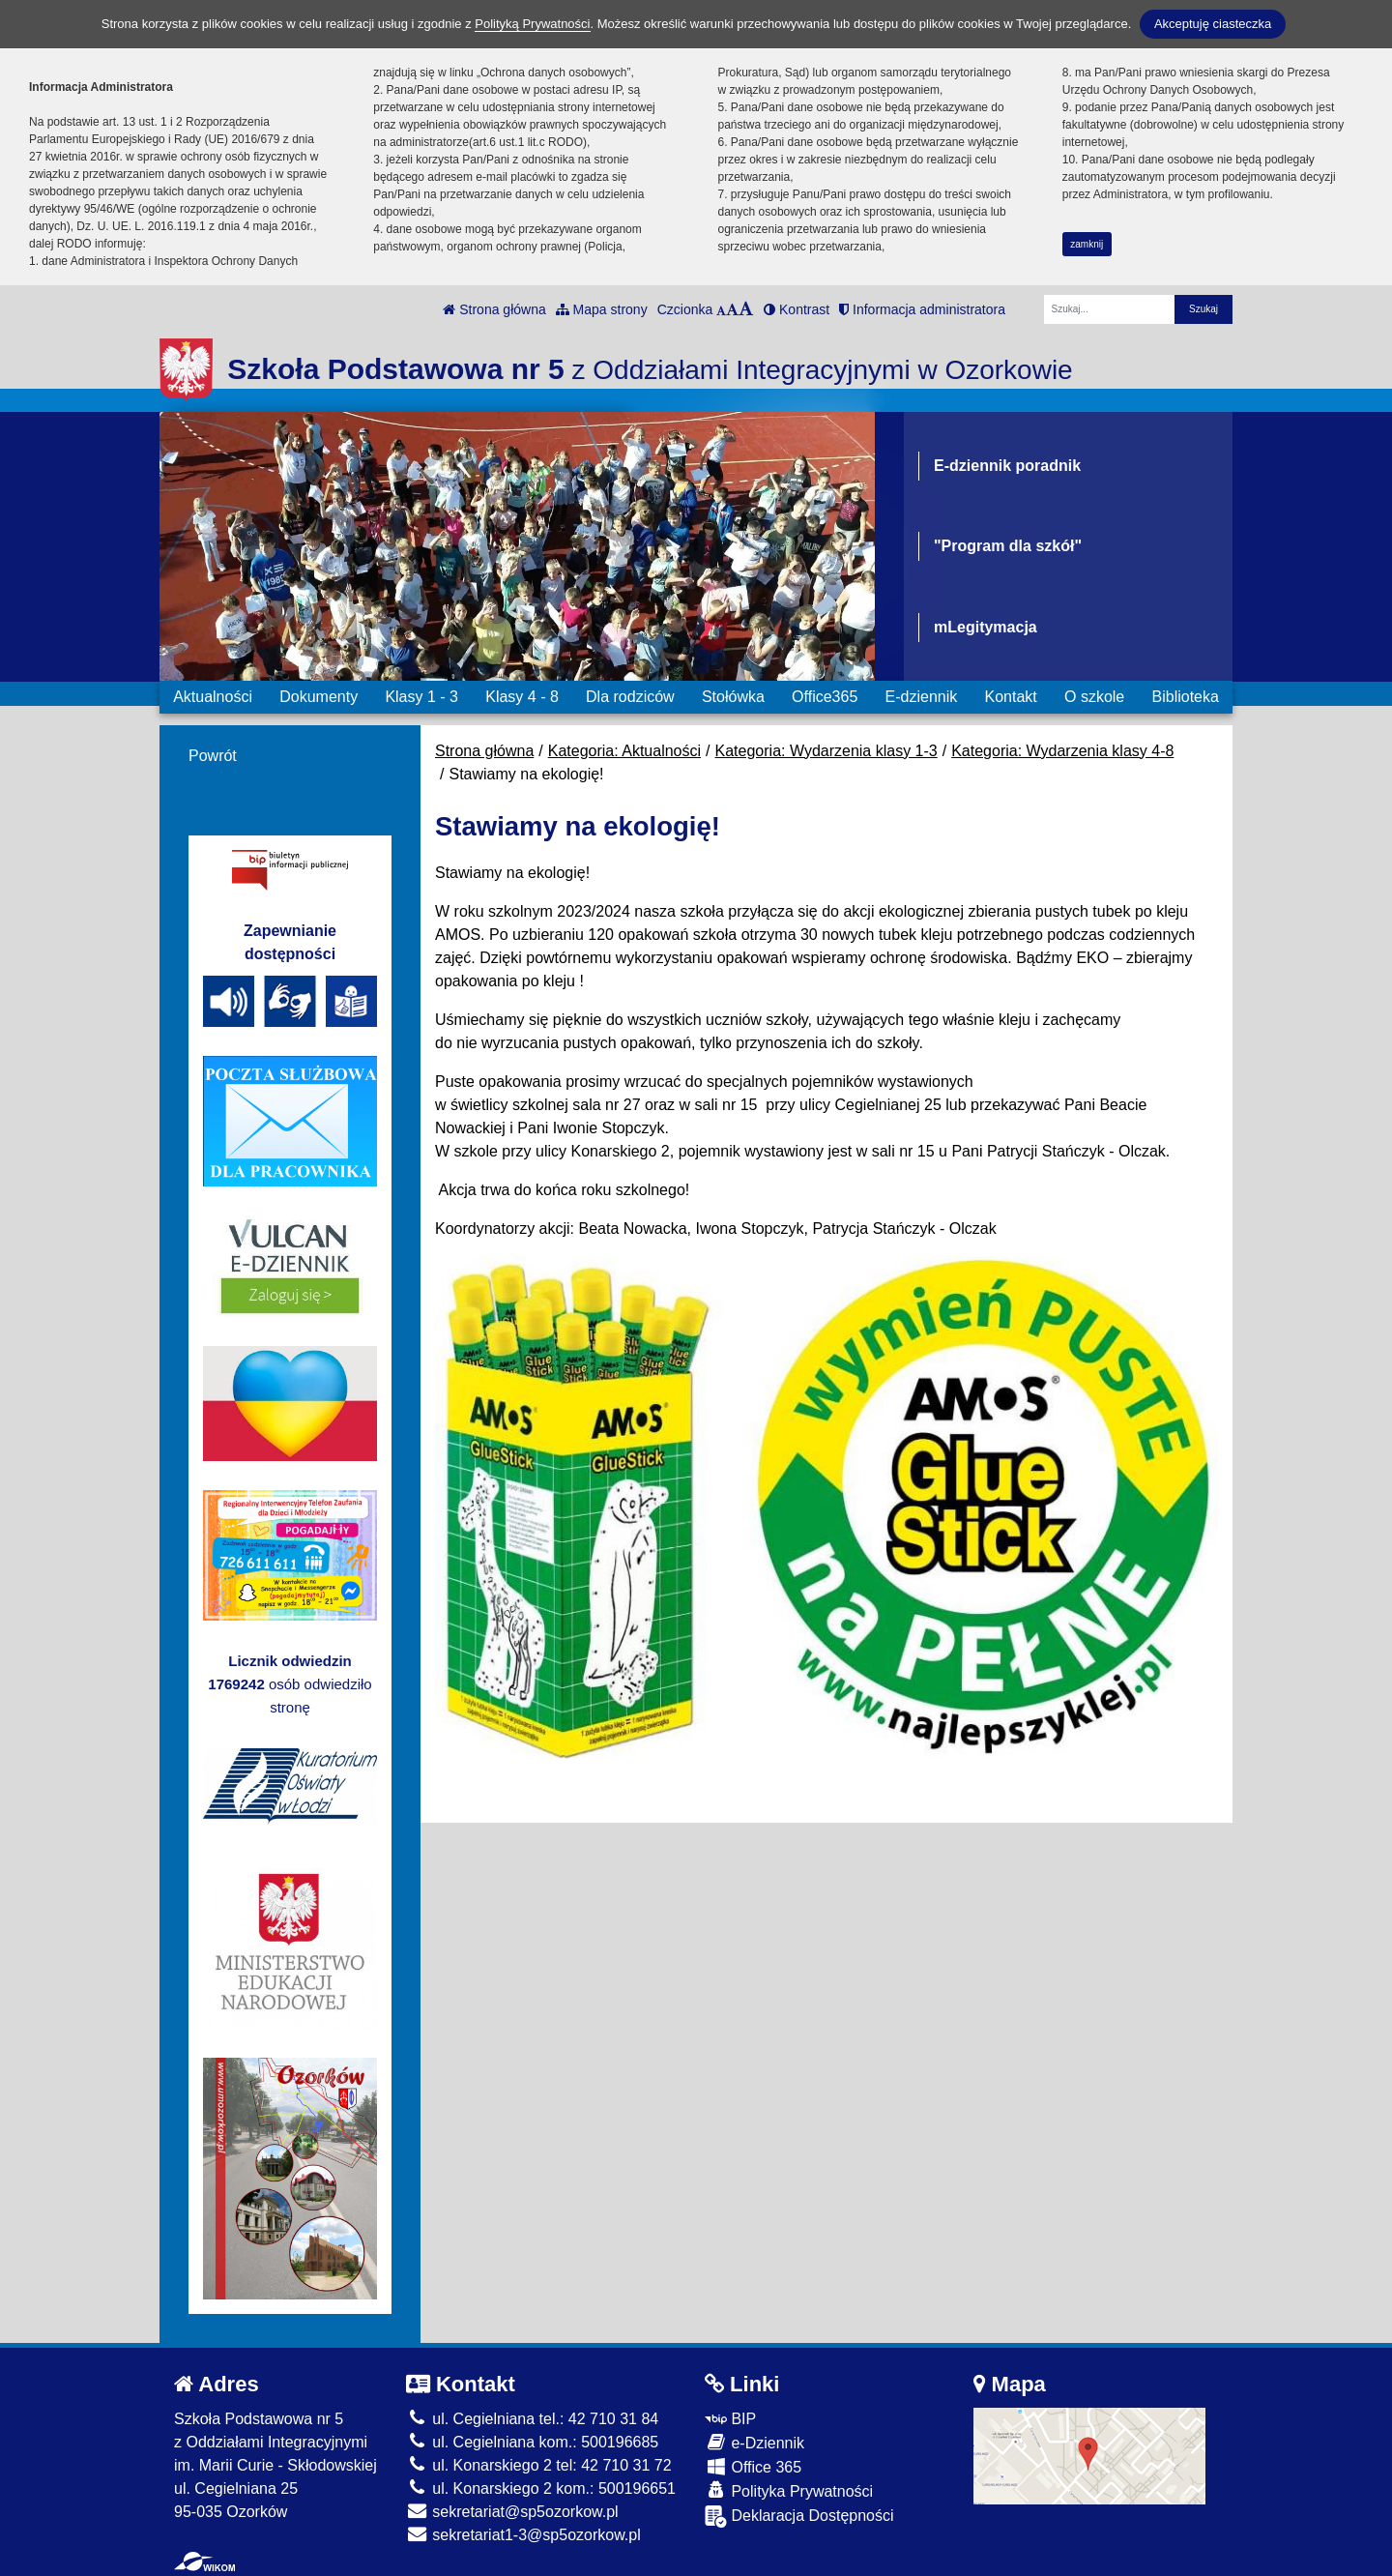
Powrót (212, 755)
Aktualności (212, 696)
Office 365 (753, 2466)
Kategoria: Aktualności (624, 751)
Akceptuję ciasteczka (1212, 23)
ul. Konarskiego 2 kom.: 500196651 (541, 2488)
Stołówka (733, 696)
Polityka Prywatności (789, 2490)
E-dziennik (921, 696)
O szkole (1094, 696)
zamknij (1086, 244)
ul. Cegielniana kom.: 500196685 (532, 2442)
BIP (730, 2419)
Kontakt (1010, 696)
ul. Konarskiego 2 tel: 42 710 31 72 (539, 2465)
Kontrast (796, 309)
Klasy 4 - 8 (522, 696)
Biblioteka (1185, 696)
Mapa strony (602, 309)
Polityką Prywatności (532, 23)
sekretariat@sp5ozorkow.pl (512, 2511)
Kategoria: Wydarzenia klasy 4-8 (1062, 751)
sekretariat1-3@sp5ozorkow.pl (523, 2535)
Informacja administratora (922, 309)
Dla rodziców (630, 696)
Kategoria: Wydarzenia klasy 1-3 (826, 751)
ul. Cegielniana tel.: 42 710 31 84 (532, 2419)
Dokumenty (318, 696)
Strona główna (494, 309)
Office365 (824, 696)
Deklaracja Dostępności (799, 2516)
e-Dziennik (754, 2442)
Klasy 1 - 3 (421, 696)
